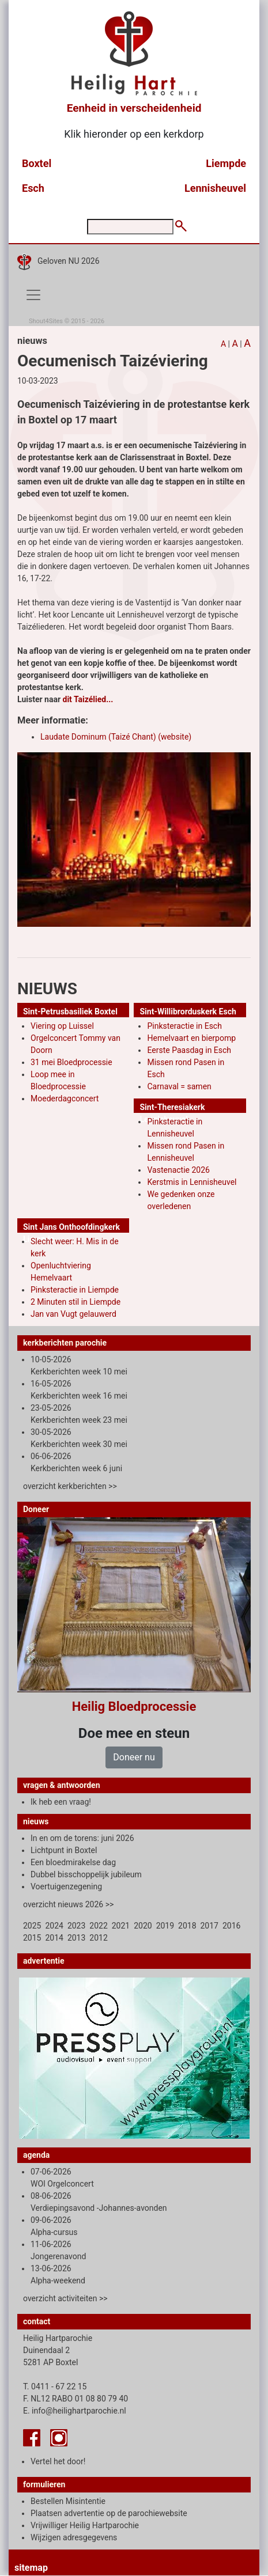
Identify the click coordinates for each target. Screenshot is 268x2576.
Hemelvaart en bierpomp (191, 1038)
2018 (187, 1925)
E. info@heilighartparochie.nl (74, 2410)
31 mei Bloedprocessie (71, 1062)
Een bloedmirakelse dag (73, 1862)
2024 (54, 1925)
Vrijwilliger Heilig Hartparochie (85, 2525)
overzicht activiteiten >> (65, 2298)
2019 (165, 1925)
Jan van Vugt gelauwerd (73, 1314)
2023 (76, 1925)
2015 (32, 1937)
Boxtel (36, 163)
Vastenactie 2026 (178, 1170)
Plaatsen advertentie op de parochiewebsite (109, 2513)
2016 (231, 1925)
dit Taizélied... (88, 699)
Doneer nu (133, 1757)
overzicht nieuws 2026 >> (68, 1904)
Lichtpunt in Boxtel (64, 1850)
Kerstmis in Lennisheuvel (191, 1182)
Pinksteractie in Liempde (75, 1289)
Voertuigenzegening (66, 1886)
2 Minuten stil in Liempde (75, 1301)
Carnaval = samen (179, 1086)
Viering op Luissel (62, 1026)
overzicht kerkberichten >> (70, 1486)
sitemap (31, 2567)
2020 (143, 1925)
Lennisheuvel (215, 188)
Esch (33, 188)
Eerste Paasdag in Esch (189, 1050)
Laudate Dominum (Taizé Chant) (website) (115, 736)
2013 (76, 1937)
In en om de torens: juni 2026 (82, 1838)
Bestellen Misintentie (68, 2501)
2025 (32, 1925)
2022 (98, 1925)
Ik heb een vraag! (61, 1801)
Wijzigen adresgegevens (74, 2537)
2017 (209, 1925)
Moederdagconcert (65, 1098)
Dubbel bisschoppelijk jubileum (86, 1874)
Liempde (226, 163)
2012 (98, 1937)
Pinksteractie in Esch (184, 1026)
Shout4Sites (46, 321)
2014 (54, 1937)
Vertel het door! (58, 2461)
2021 (121, 1925)
